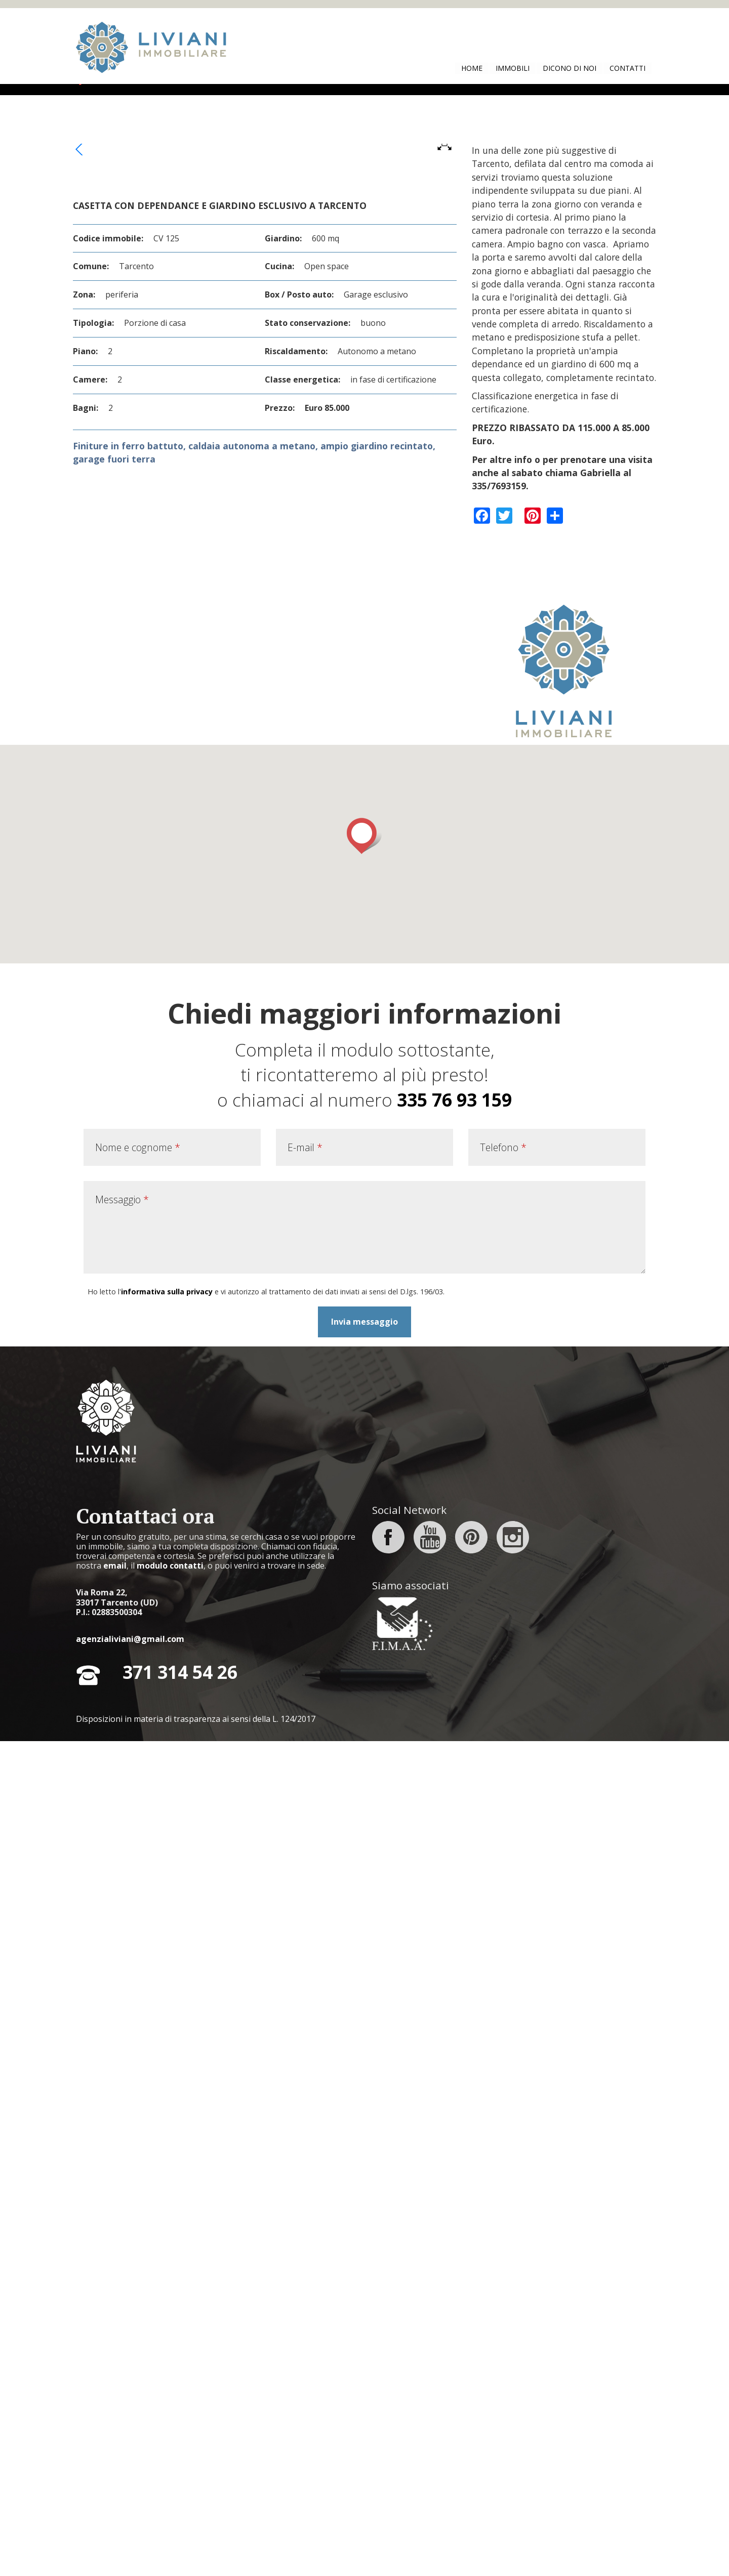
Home (471, 68)
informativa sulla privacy (167, 2126)
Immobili (513, 68)
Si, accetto (487, 16)
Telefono (503, 1982)
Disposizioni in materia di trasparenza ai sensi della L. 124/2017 (195, 2553)
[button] (364, 1670)
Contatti (627, 68)
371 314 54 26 (180, 2507)
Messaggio (122, 2034)
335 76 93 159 (454, 1934)
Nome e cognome (137, 1982)
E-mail (305, 1982)
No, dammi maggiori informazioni (585, 16)
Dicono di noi (569, 68)
